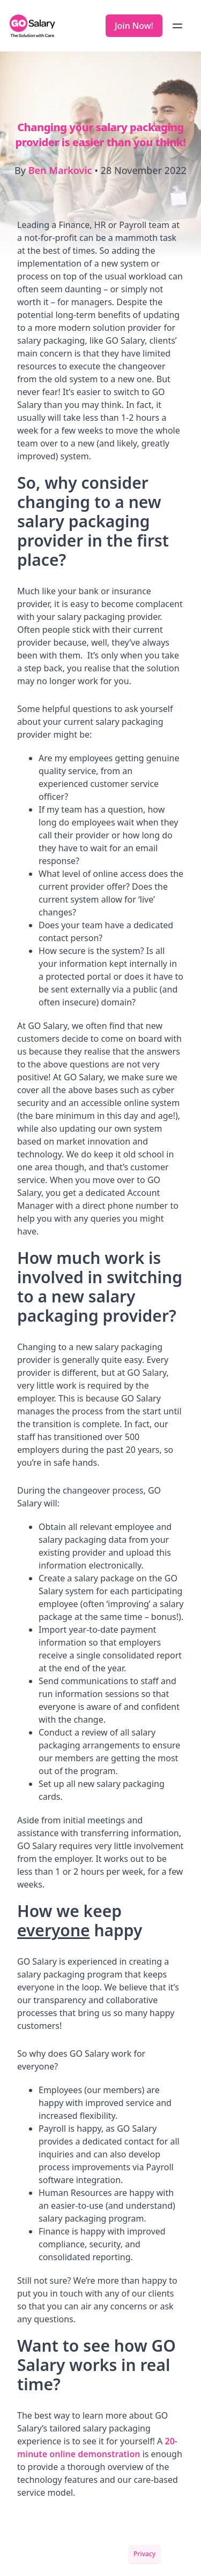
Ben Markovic (60, 170)
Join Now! (134, 26)
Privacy (144, 2553)
